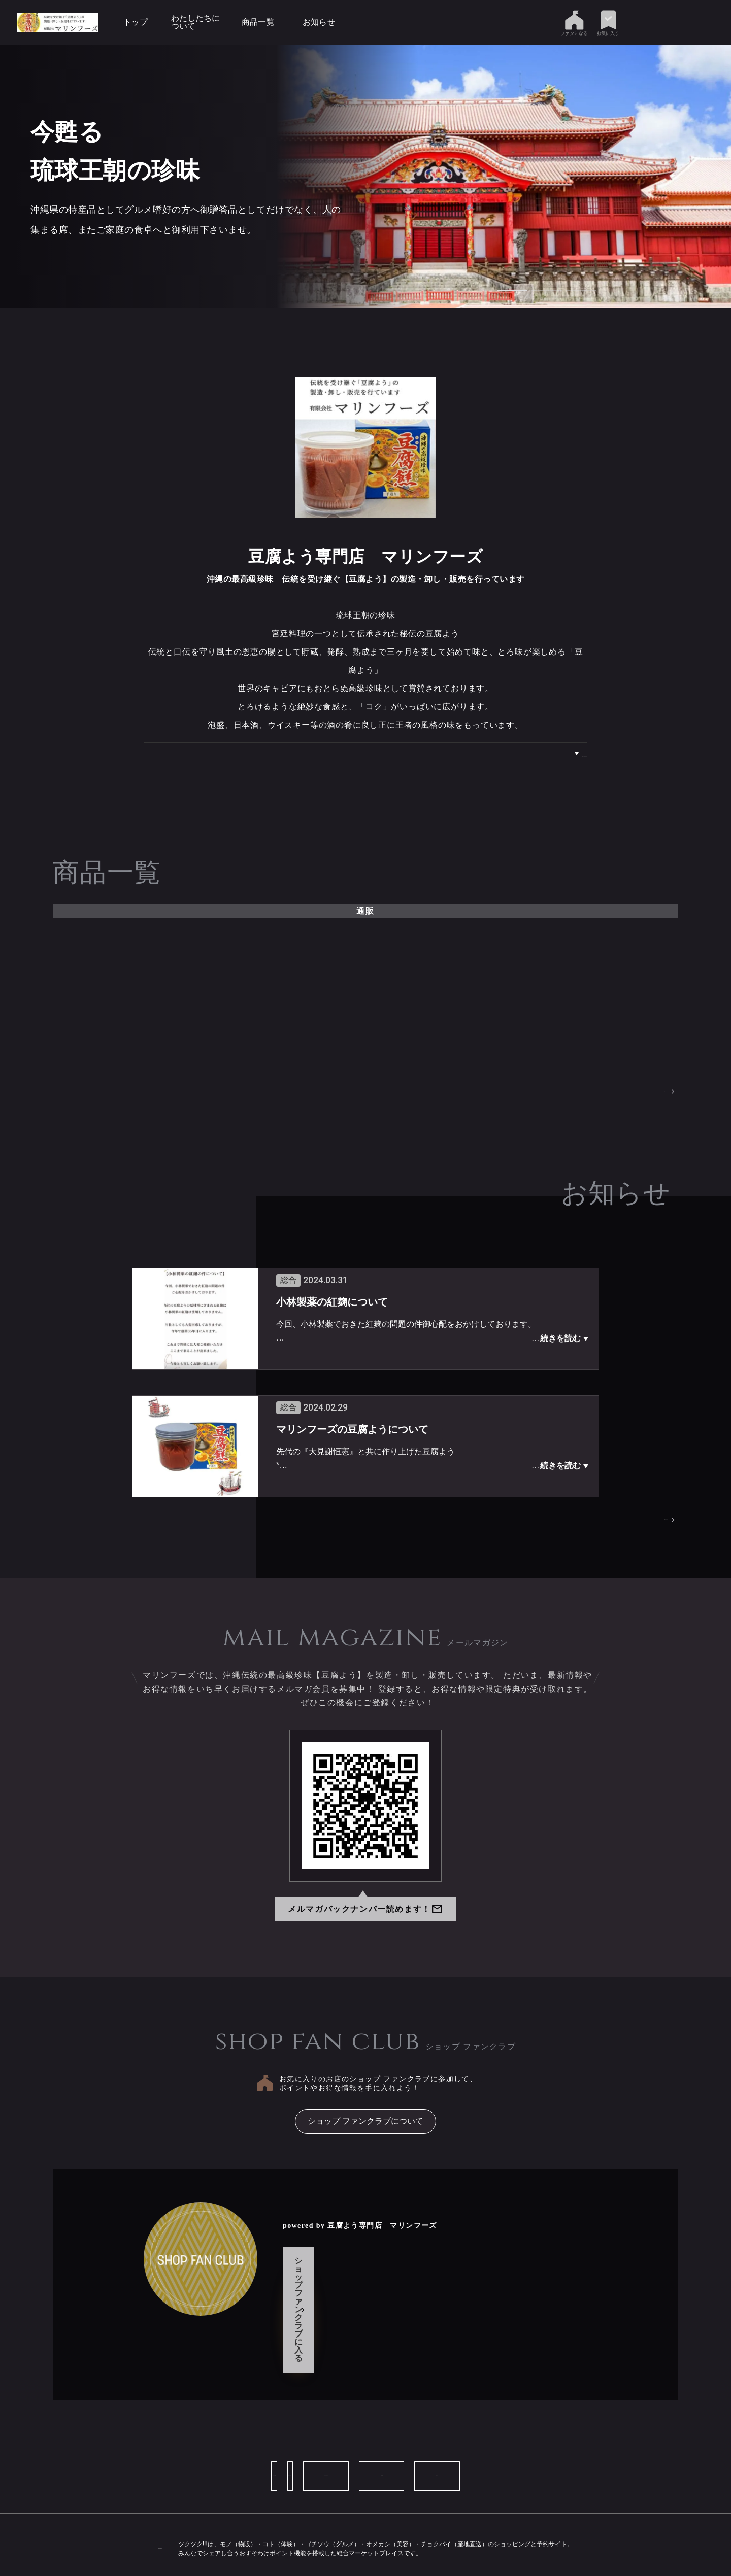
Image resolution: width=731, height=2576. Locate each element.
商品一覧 (258, 22)
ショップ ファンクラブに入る (362, 2285)
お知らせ (319, 22)
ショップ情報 (172, 2423)
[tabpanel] (438, 176)
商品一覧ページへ (639, 1092)
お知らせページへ (639, 1523)
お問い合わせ (269, 2423)
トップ (135, 22)
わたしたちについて (195, 22)
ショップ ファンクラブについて (365, 2125)
